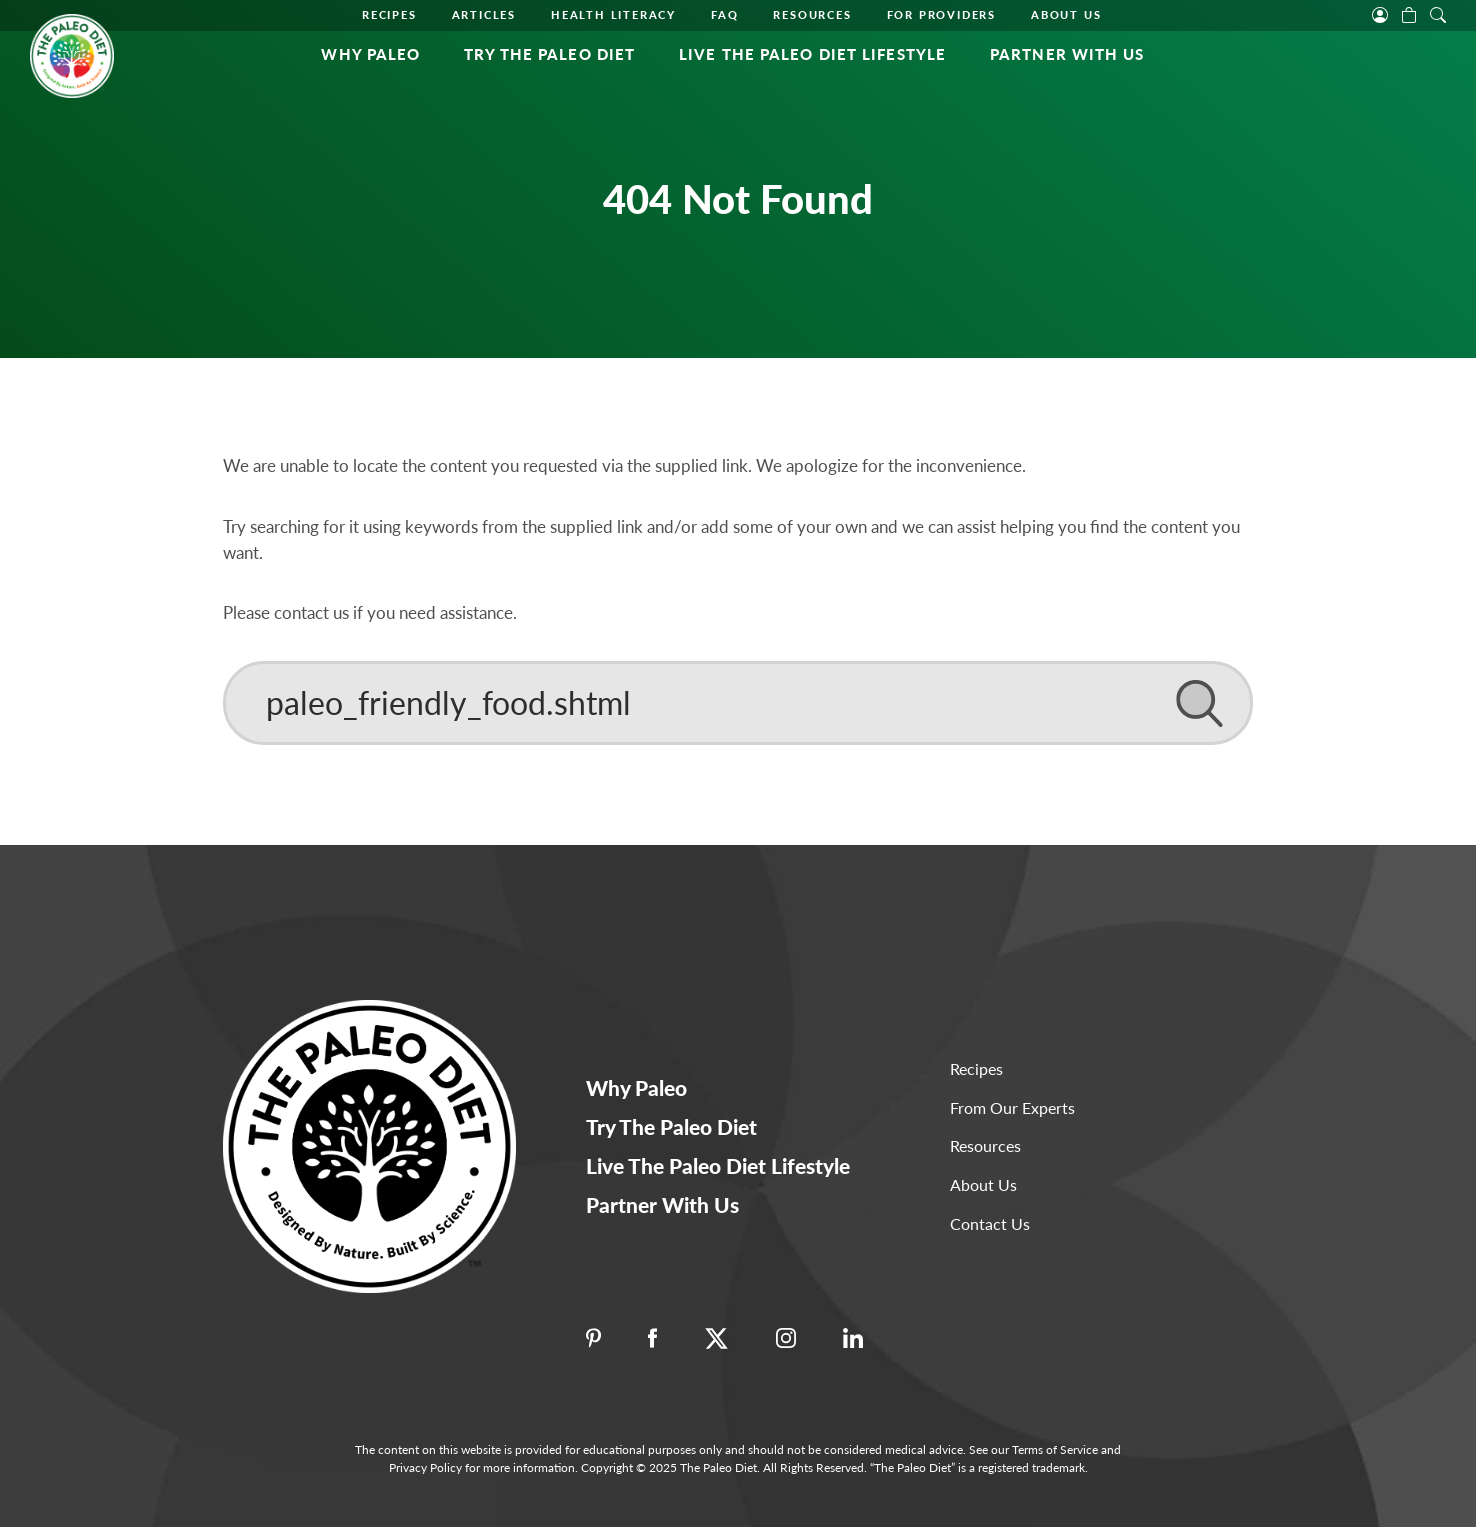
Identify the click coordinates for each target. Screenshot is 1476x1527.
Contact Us (990, 1223)
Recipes (389, 14)
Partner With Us (1067, 54)
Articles (484, 14)
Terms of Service (1055, 1449)
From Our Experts (1012, 1107)
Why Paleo (370, 54)
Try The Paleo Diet (671, 1126)
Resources (812, 14)
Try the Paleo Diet (549, 54)
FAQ (724, 14)
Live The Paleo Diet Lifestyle (812, 54)
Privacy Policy (425, 1467)
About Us (1066, 14)
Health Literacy (613, 14)
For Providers (941, 14)
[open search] (1438, 13)
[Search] (738, 703)
